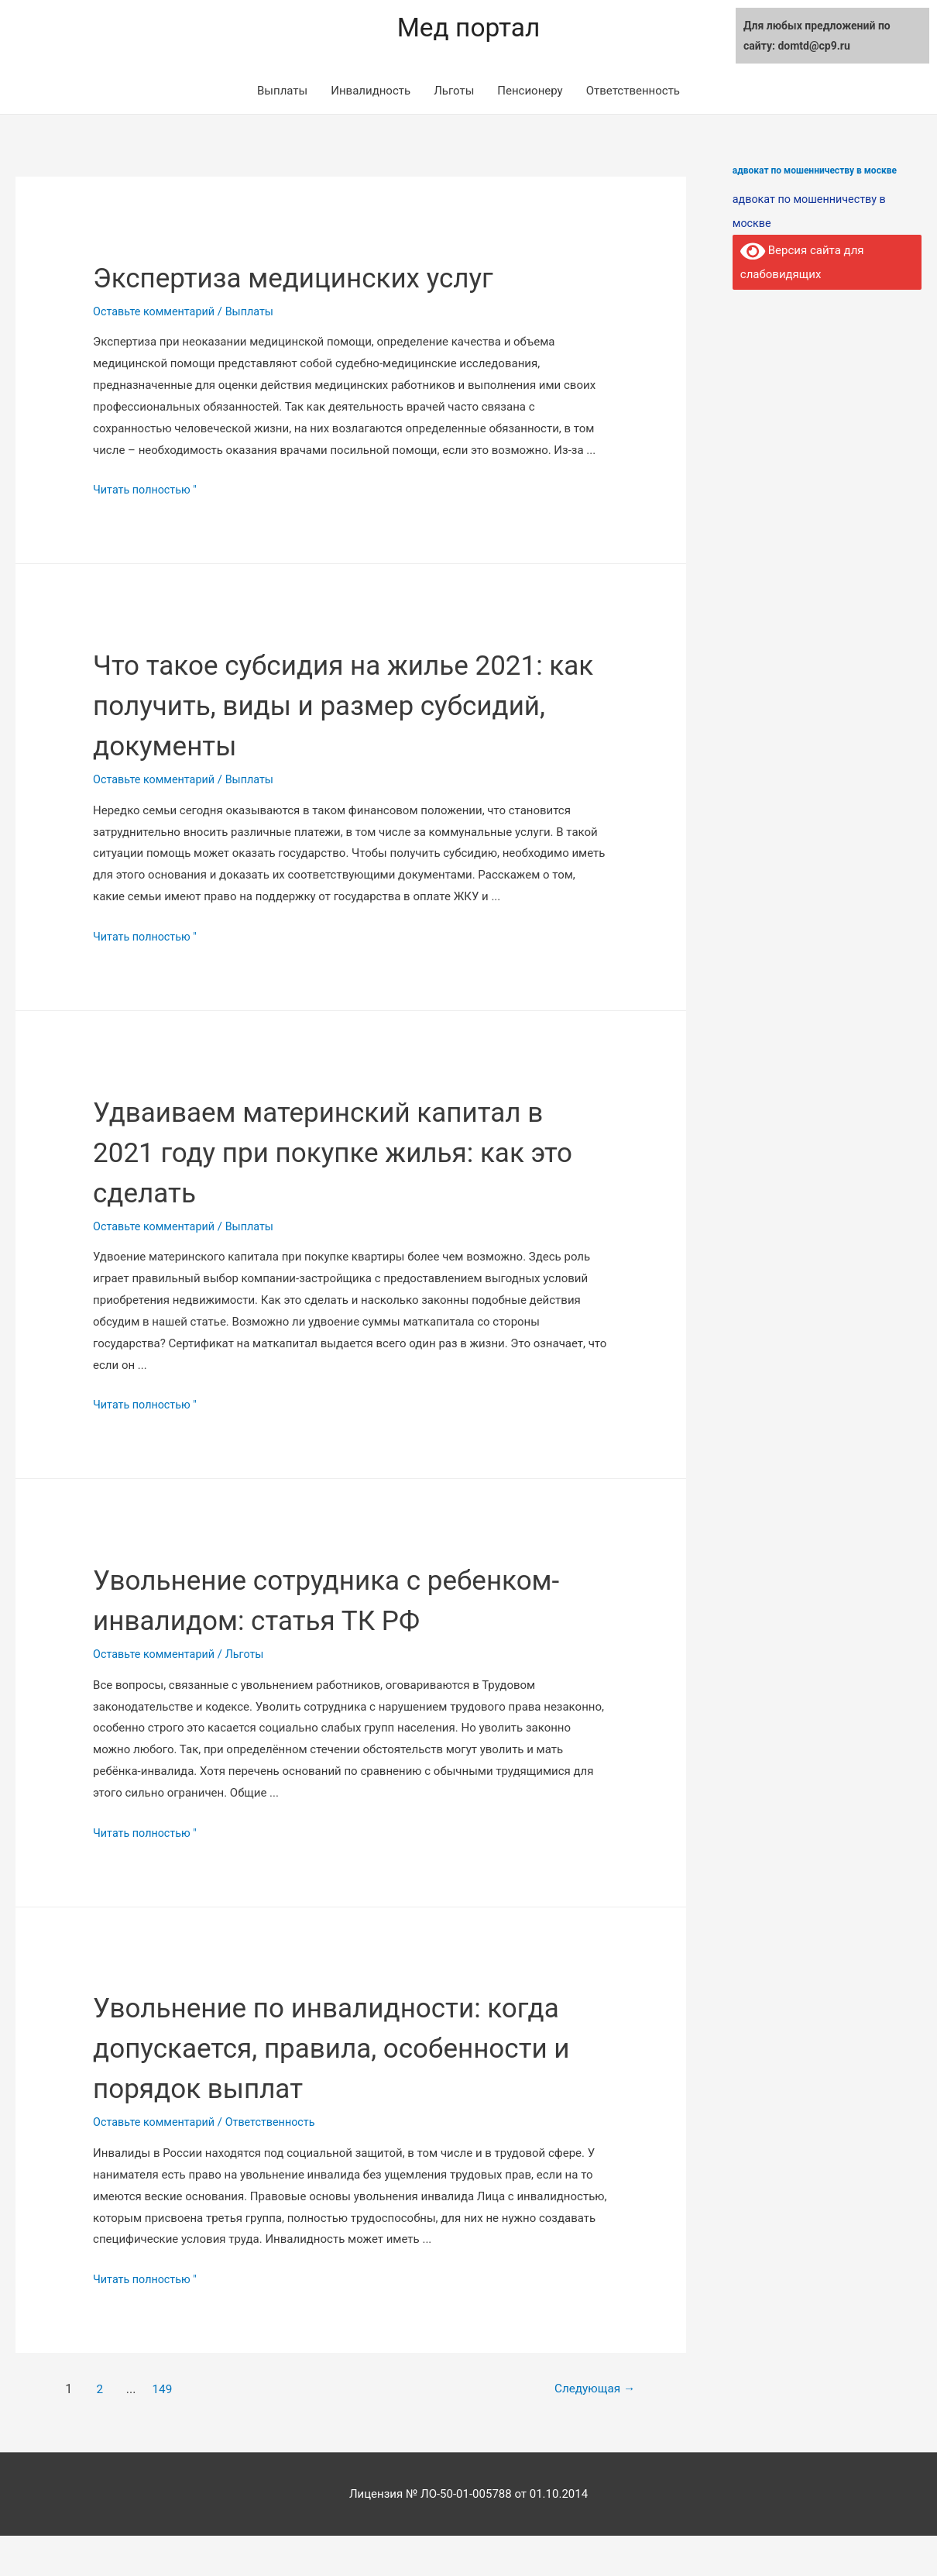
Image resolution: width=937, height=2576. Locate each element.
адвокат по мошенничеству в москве (815, 170)
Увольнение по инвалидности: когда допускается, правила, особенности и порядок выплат (323, 2087)
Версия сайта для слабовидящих (802, 259)
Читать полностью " (147, 490)
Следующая (586, 2429)
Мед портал (468, 27)
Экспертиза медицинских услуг (322, 277)
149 (163, 2429)
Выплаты (282, 91)
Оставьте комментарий (156, 311)
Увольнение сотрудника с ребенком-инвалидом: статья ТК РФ (329, 1619)
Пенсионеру (529, 91)
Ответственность (633, 91)
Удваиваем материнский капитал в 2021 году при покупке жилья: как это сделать (350, 1150)
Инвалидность (370, 91)
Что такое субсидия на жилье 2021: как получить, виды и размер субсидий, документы (350, 704)
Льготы (454, 91)
